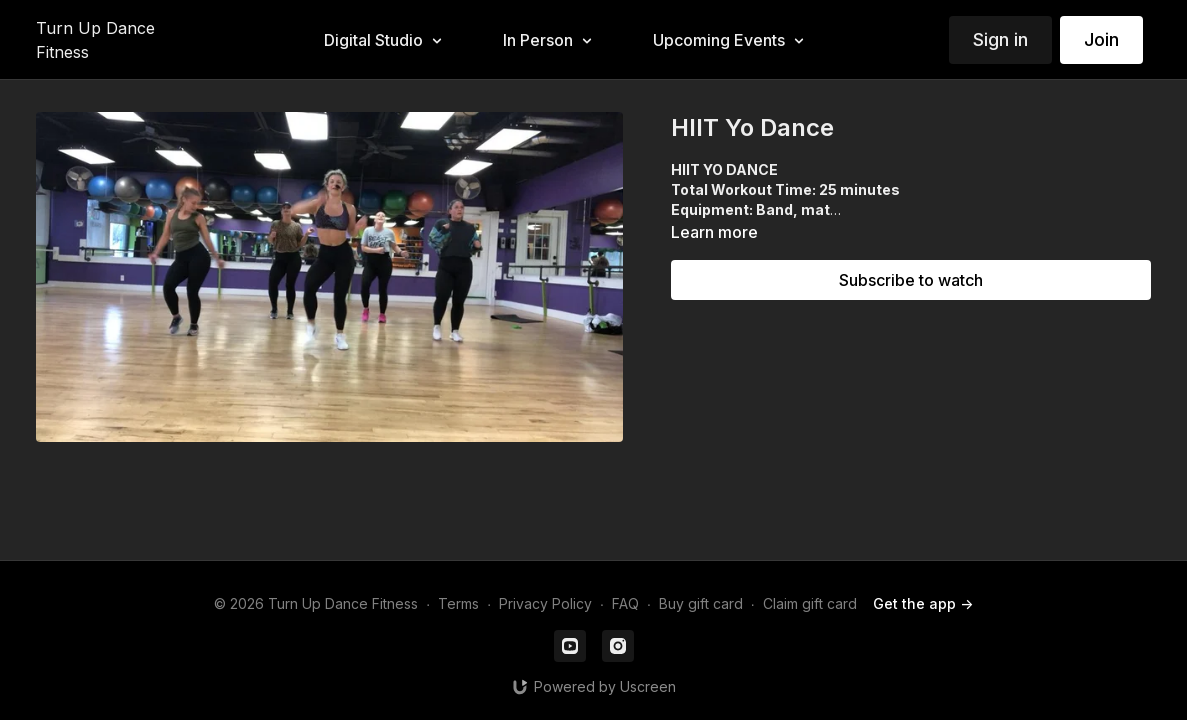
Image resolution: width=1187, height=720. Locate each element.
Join (1101, 39)
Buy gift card (701, 603)
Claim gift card (810, 603)
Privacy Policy (545, 603)
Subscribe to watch (911, 280)
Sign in (1000, 39)
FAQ (625, 603)
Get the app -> (923, 603)
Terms (458, 603)
